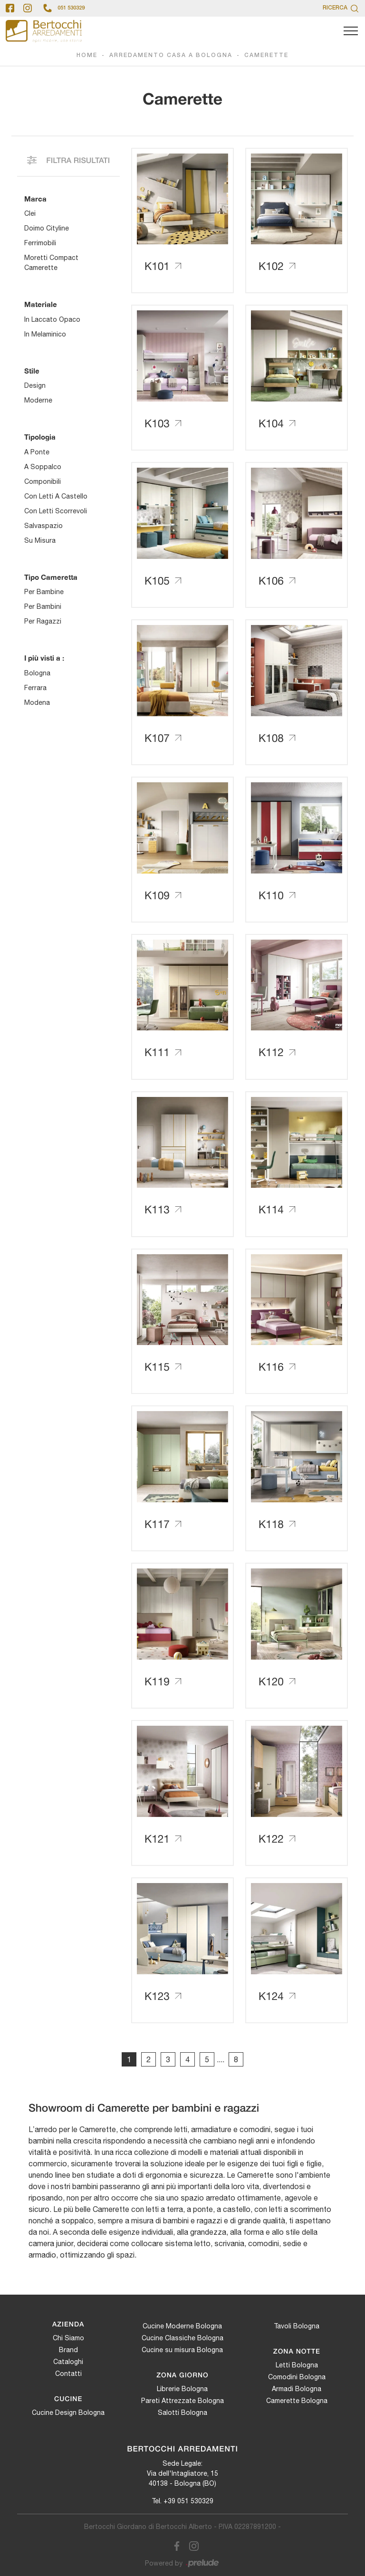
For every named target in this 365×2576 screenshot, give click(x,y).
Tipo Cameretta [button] (50, 577)
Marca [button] (35, 198)
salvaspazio (43, 525)
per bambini (42, 606)
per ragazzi (42, 621)
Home (87, 55)
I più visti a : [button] (44, 658)
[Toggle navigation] (351, 31)
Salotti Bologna (182, 2412)
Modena (37, 702)
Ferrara (35, 688)
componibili (42, 481)
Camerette (266, 55)
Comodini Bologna (297, 2377)
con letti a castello (55, 496)
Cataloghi (68, 2361)
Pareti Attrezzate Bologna (182, 2400)
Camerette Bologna (296, 2400)
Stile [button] (31, 370)
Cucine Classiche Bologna (182, 2338)
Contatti (68, 2373)
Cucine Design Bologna (68, 2412)
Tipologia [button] (40, 437)
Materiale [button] (40, 304)
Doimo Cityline (46, 228)
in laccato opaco (52, 319)
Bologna (37, 673)
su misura (40, 540)
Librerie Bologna (182, 2389)
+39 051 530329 (188, 2501)
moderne (38, 400)
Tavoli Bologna (296, 2326)
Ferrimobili (40, 243)
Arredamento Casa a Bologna (170, 55)
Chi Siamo (68, 2338)
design (35, 385)
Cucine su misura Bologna (182, 2350)
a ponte (36, 452)
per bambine (44, 592)
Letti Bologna (297, 2365)
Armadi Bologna (296, 2389)
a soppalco (42, 467)
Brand (68, 2350)
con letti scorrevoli (55, 511)
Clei (30, 213)
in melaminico (45, 334)
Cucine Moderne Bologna (182, 2326)
